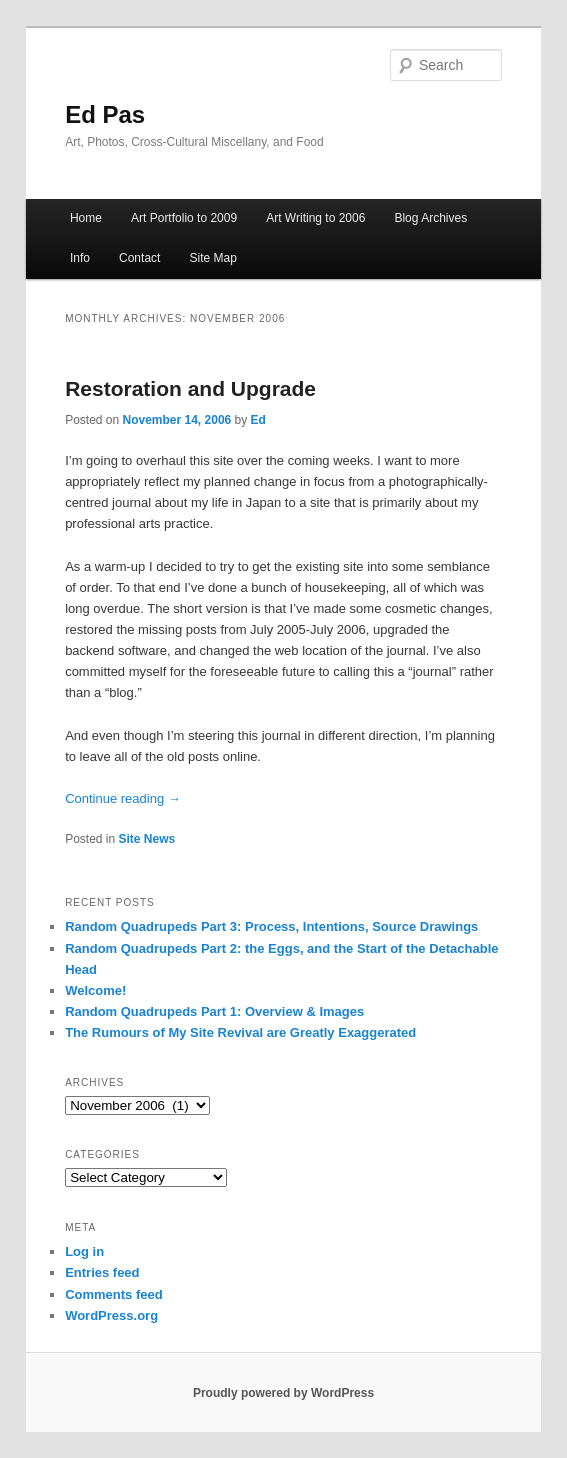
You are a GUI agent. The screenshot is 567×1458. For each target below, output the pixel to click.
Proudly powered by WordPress (283, 1393)
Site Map (212, 258)
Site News (147, 839)
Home (86, 218)
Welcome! (95, 990)
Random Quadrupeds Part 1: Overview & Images (214, 1011)
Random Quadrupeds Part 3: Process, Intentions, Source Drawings (271, 926)
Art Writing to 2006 (315, 218)
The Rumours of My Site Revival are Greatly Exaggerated (240, 1032)
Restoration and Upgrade (190, 388)
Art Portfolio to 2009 (184, 218)
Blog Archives (430, 218)
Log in (84, 1251)
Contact (139, 258)
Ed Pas (105, 114)
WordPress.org (111, 1315)
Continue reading (123, 798)
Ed (258, 420)
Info (80, 258)
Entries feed (102, 1272)
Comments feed (114, 1294)
